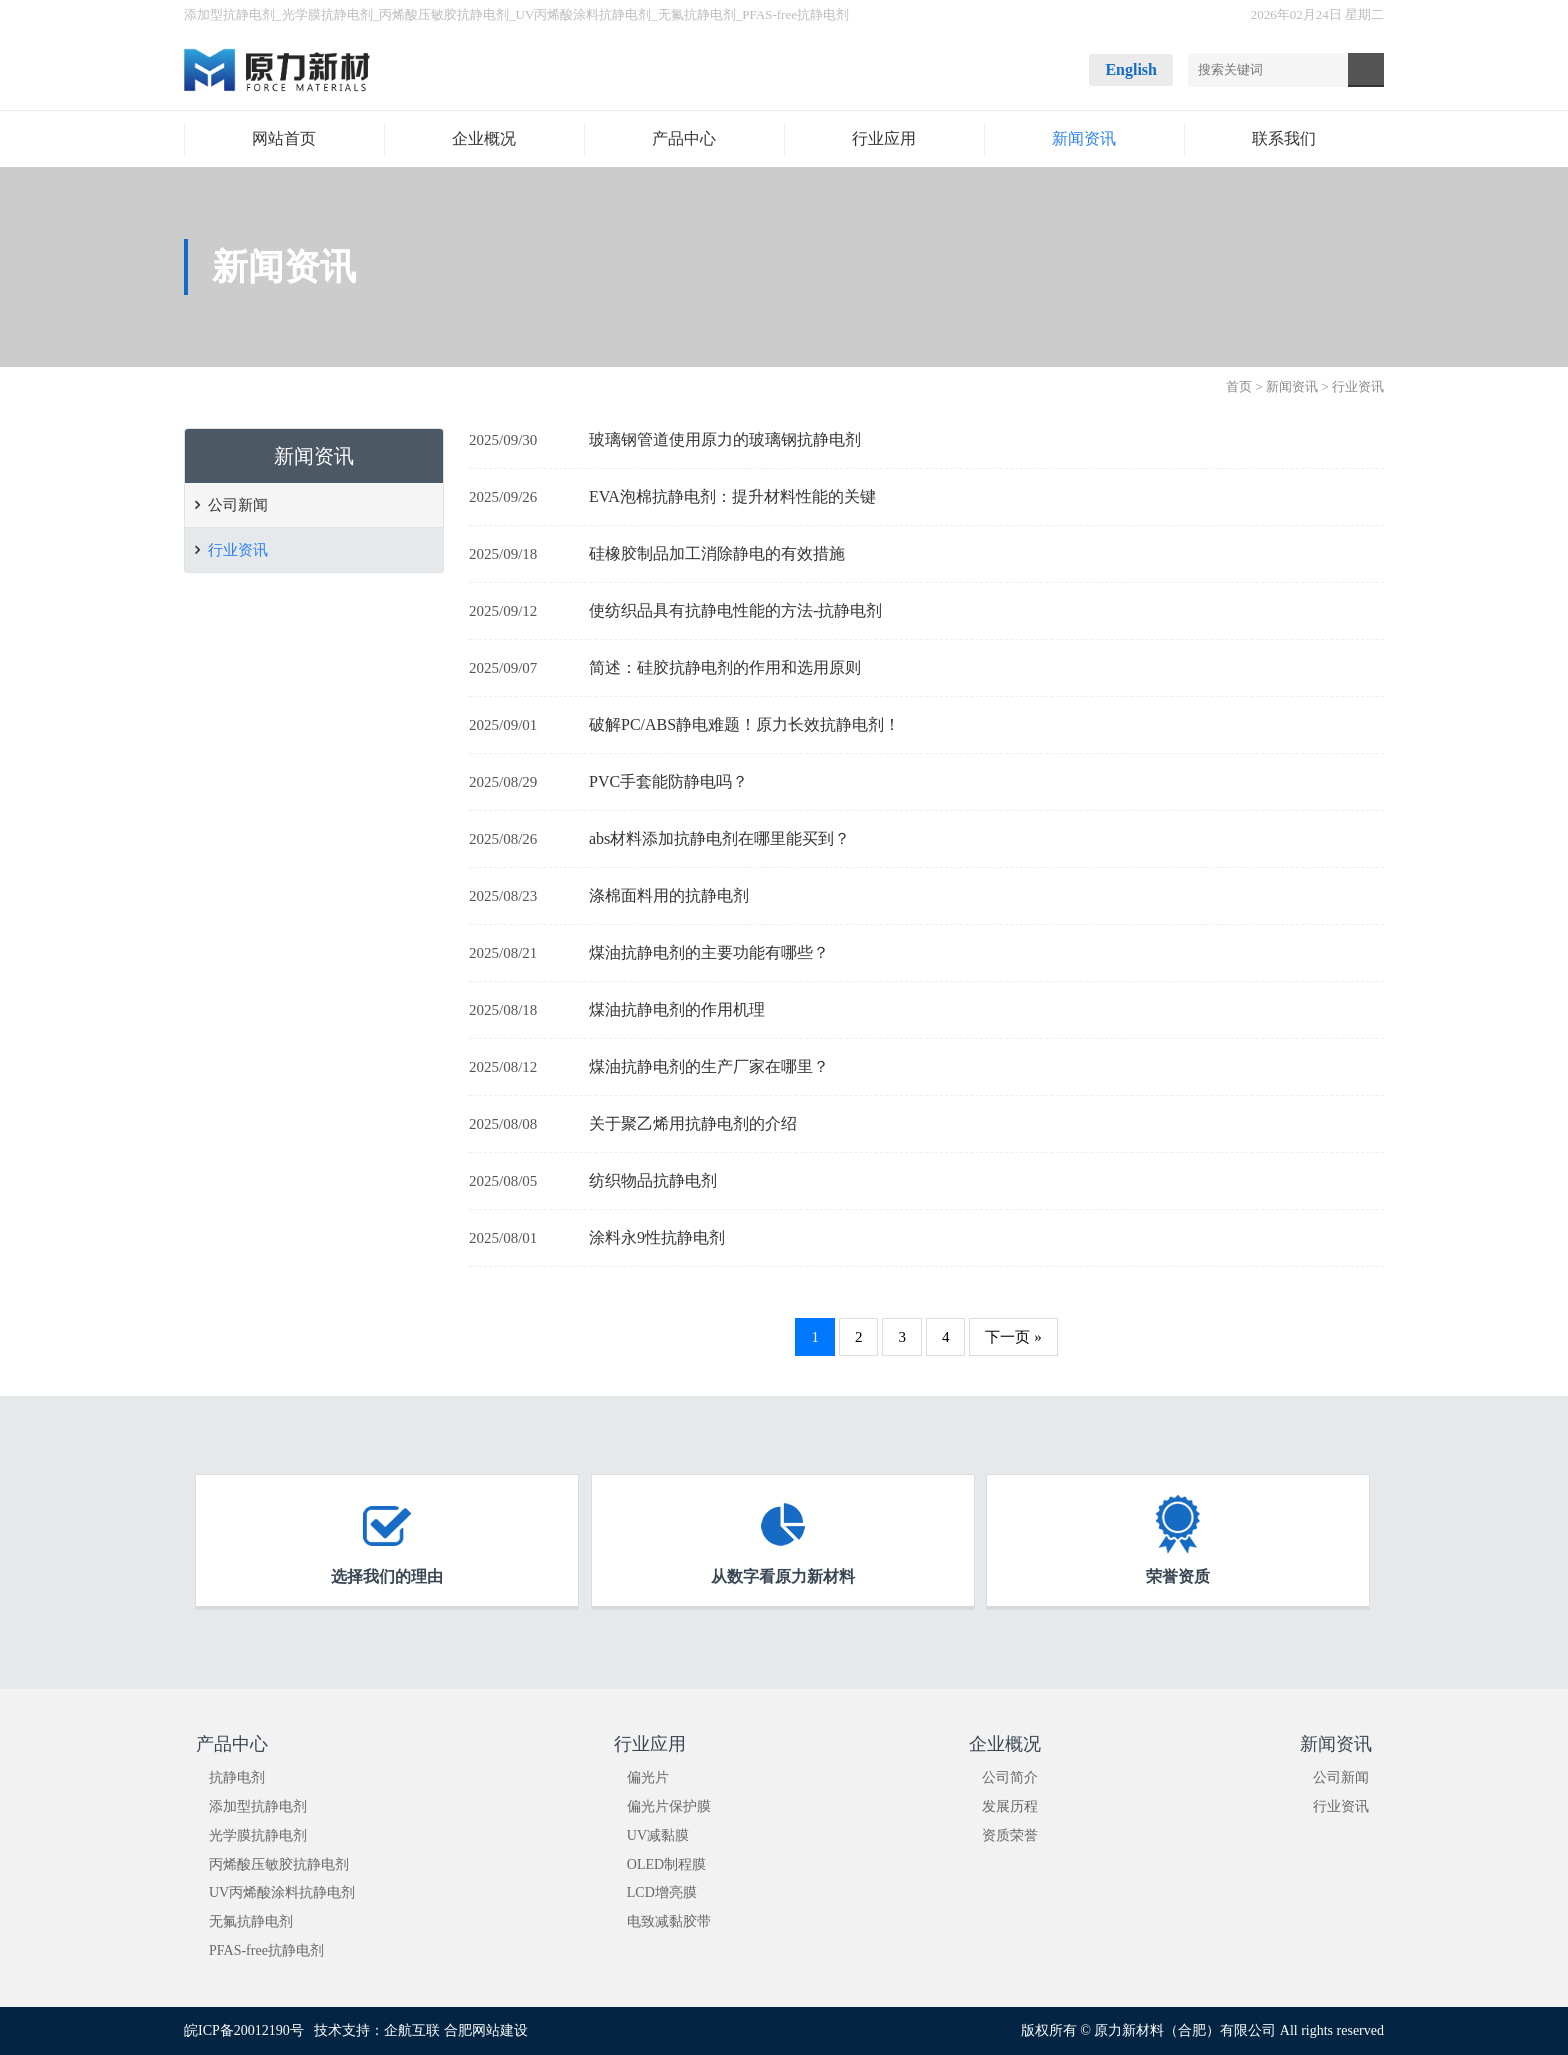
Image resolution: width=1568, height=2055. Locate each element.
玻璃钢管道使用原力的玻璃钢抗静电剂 (725, 439)
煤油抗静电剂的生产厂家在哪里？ (709, 1066)
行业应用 (650, 1744)
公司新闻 (238, 505)
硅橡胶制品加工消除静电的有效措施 (717, 553)
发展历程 (1010, 1806)
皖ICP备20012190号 (244, 2030)
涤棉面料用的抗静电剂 (669, 895)
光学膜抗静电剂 (327, 14)
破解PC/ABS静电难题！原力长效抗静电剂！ (744, 724)
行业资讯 (238, 550)
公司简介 (1010, 1777)
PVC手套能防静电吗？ (668, 781)
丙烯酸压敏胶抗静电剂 (444, 14)
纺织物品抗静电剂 (653, 1180)
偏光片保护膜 (669, 1806)
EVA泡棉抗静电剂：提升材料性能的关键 (732, 496)
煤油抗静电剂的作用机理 (677, 1009)
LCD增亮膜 (662, 1892)
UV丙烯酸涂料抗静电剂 (584, 14)
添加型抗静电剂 (229, 14)
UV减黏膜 (658, 1835)
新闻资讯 (1292, 386)
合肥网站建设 (486, 2030)
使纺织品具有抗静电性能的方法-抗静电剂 (735, 610)
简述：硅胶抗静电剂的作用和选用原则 (725, 667)
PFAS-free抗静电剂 (795, 14)
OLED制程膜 (666, 1864)
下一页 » (1013, 1337)
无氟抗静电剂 (697, 14)
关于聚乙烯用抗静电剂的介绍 (693, 1123)
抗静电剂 (237, 1777)
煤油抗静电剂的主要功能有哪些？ (709, 952)
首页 (1239, 386)
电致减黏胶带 (669, 1921)
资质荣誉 (1010, 1835)
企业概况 (1005, 1744)
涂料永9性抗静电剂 (657, 1237)
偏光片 (648, 1777)
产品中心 (232, 1744)
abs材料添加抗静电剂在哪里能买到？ (719, 838)
